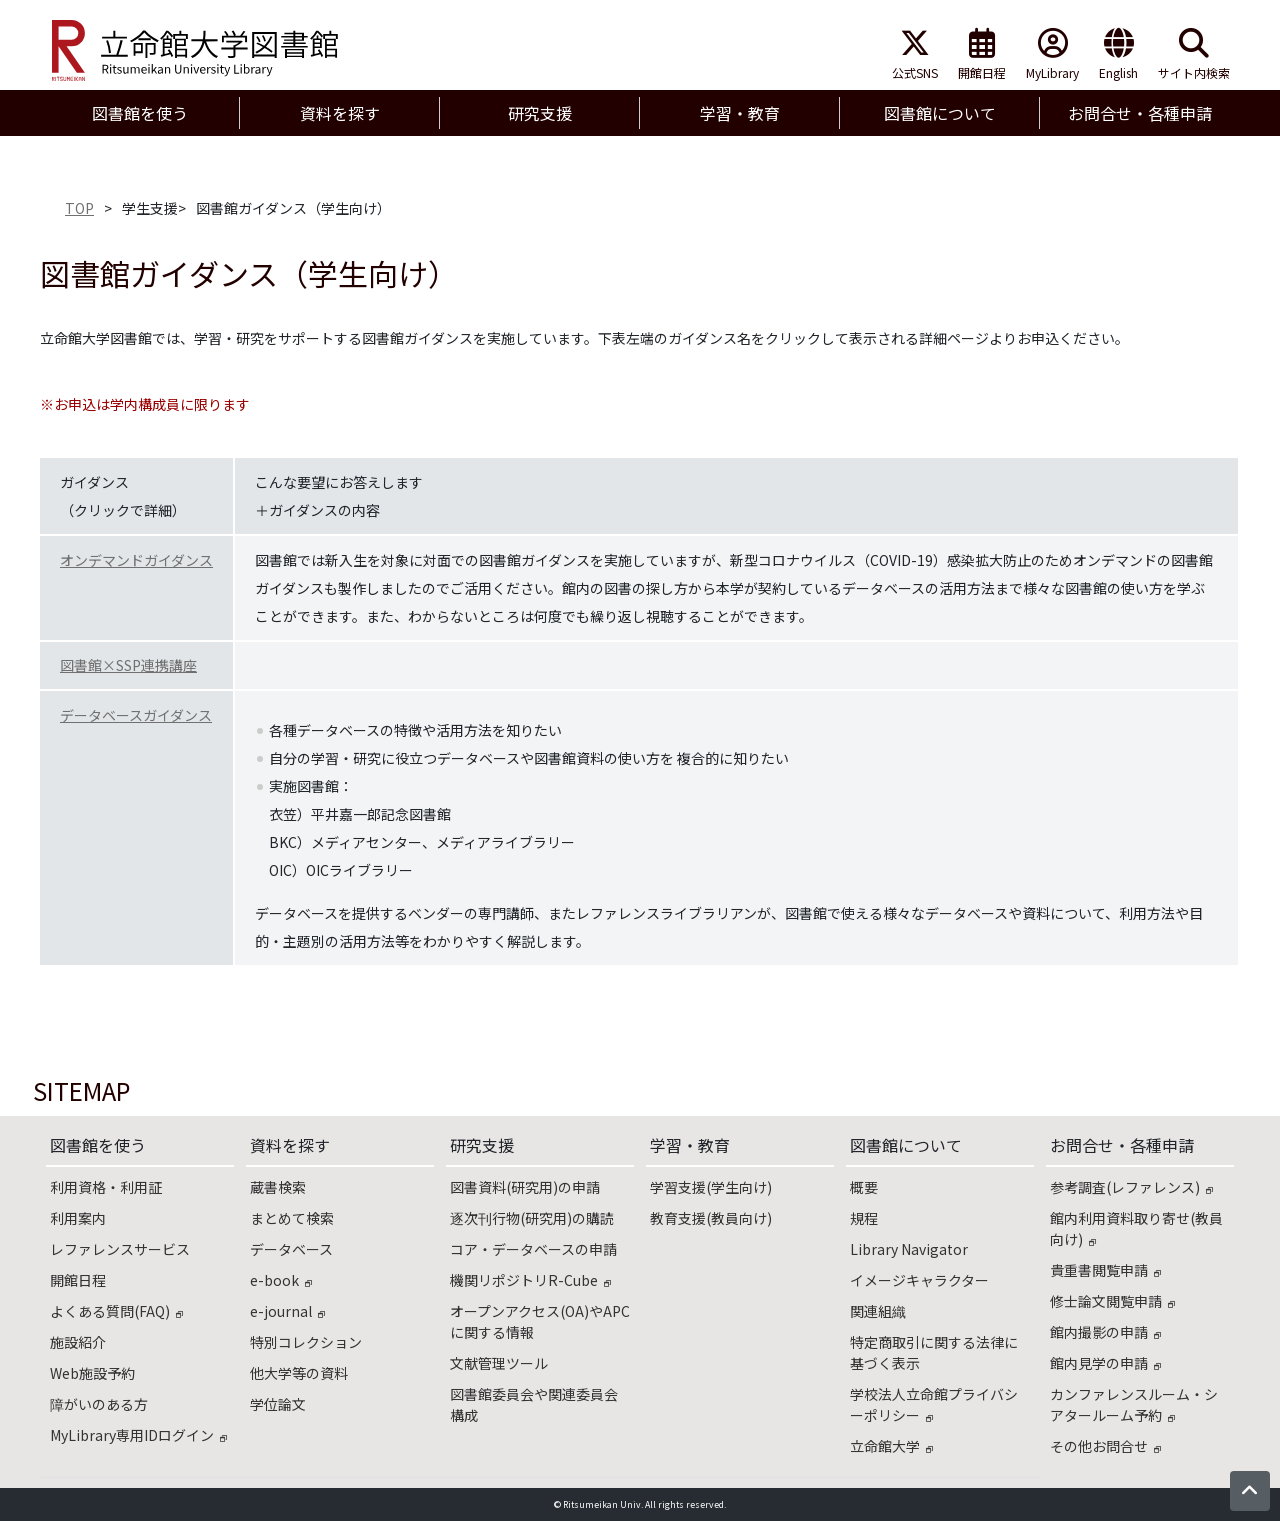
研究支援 (482, 1145)
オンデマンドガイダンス (136, 560)
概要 (864, 1187)
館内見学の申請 (1105, 1363)
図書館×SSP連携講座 (128, 665)
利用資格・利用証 (106, 1187)
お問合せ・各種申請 (1122, 1145)
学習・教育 (690, 1145)
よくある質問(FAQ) (116, 1311)
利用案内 (78, 1218)
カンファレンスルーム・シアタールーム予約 (1134, 1404)
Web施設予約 (92, 1373)
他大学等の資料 (299, 1373)
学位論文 (278, 1404)
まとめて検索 (292, 1218)
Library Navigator (909, 1249)
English (1118, 54)
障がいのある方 (99, 1404)
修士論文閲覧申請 (1112, 1301)
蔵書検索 (278, 1187)
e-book (281, 1280)
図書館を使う (98, 1145)
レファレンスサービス (120, 1249)
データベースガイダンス (136, 715)
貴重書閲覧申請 (1105, 1270)
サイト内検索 (1194, 54)
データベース (291, 1249)
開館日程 (982, 54)
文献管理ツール (499, 1363)
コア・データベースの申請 (533, 1249)
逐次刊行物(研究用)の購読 (532, 1218)
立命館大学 (891, 1446)
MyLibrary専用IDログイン (138, 1435)
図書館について (906, 1145)
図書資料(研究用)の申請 (525, 1187)
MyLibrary (1052, 54)
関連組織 (878, 1311)
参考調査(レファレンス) (1131, 1187)
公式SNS (915, 54)
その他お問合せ (1105, 1446)
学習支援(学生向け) (711, 1187)
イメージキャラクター (919, 1280)
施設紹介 (78, 1342)
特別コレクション (306, 1342)
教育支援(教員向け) (711, 1218)
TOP (79, 208)
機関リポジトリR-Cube (530, 1280)
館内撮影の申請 (1105, 1332)
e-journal (287, 1311)
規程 (864, 1218)
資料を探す (290, 1145)
